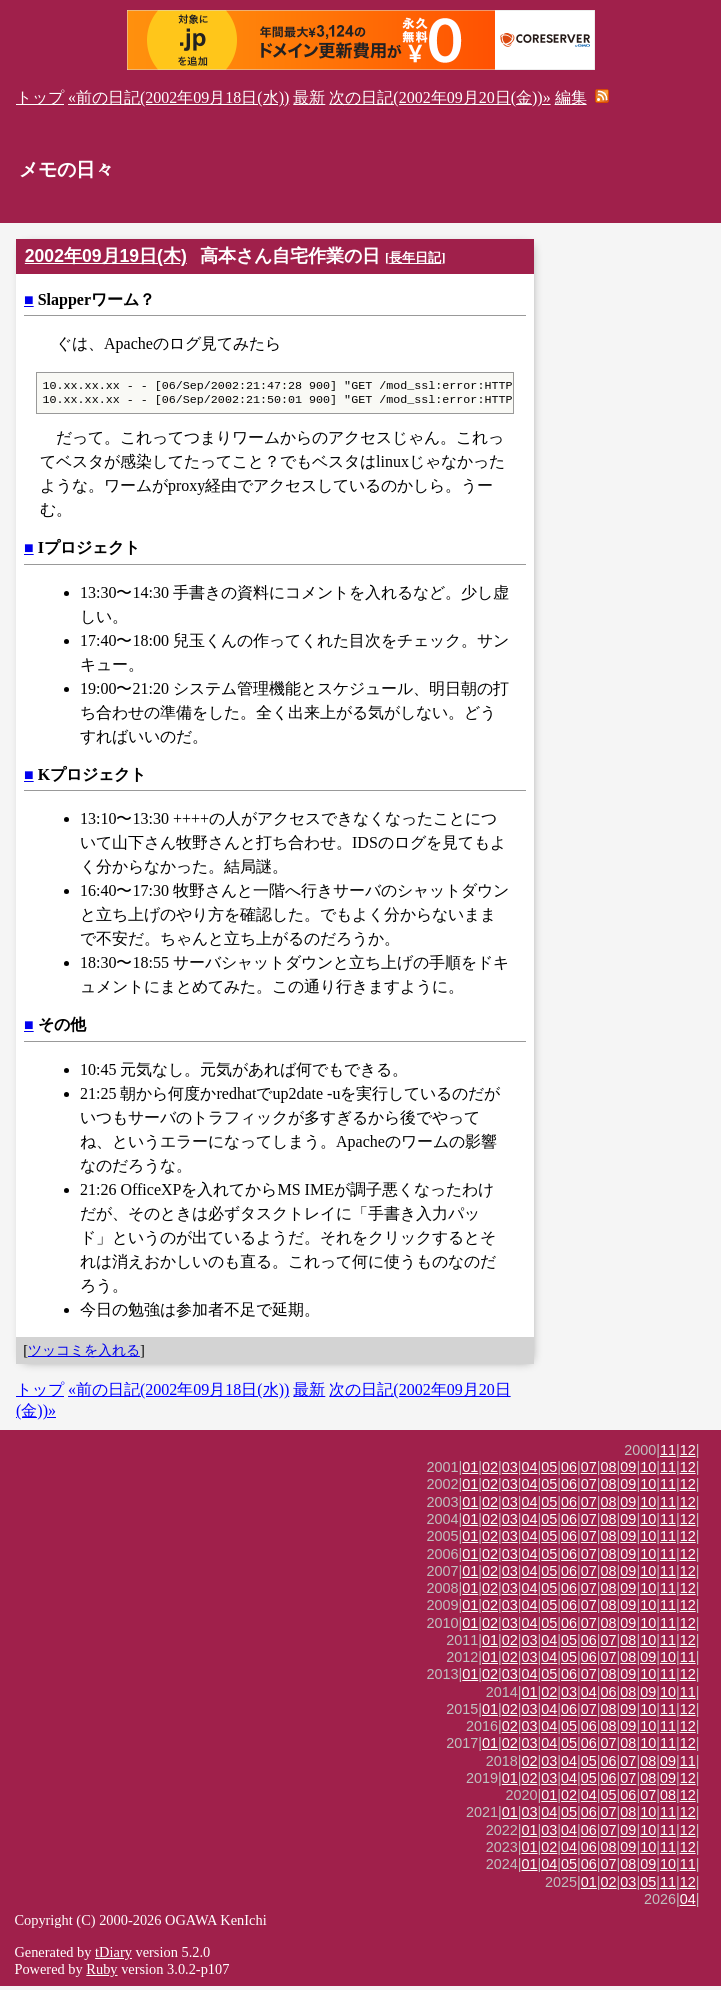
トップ (40, 97)
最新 (309, 97)
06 (569, 1471)
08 (609, 1471)
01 (470, 1471)
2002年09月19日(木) (106, 256)
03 (510, 1471)
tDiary (113, 1956)
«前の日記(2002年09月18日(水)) (178, 97)
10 (648, 1471)
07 (589, 1471)
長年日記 (415, 257)
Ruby (101, 1973)
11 (668, 1454)
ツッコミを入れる (84, 1354)
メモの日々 (66, 169)
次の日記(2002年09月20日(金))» (439, 97)
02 (490, 1471)
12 (688, 1454)
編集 (571, 97)
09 (628, 1471)
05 (549, 1471)
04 (530, 1471)
